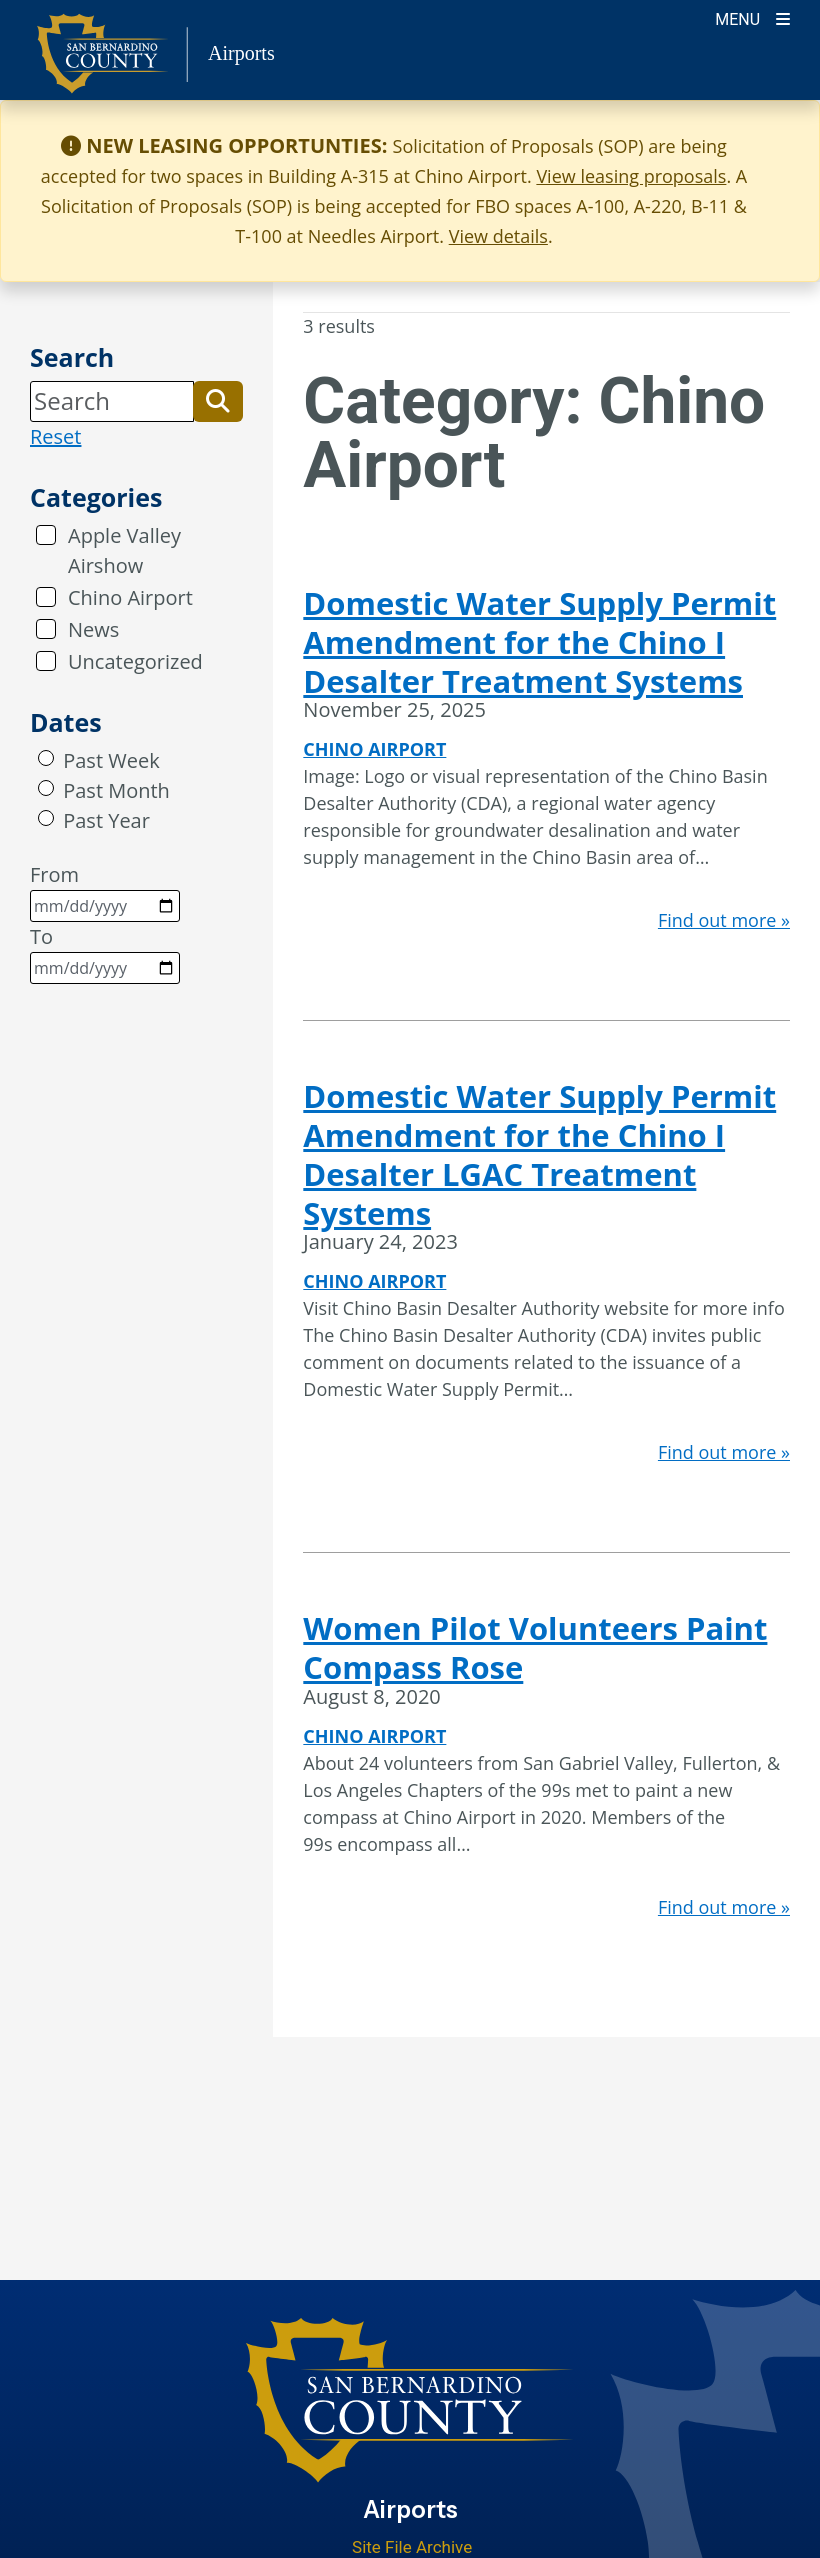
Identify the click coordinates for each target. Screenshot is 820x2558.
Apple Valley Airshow (124, 550)
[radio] (46, 758)
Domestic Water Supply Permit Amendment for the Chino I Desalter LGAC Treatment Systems (539, 1154)
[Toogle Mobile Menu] (752, 17)
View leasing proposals (631, 176)
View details (498, 236)
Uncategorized (135, 661)
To (105, 953)
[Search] (112, 401)
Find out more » (724, 920)
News (93, 629)
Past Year (106, 820)
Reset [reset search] (55, 436)
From (105, 891)
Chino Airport (130, 597)
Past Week (111, 760)
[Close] (774, 146)
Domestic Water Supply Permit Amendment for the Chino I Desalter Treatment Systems (539, 642)
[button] (218, 401)
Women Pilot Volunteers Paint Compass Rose (535, 1647)
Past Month (116, 790)
